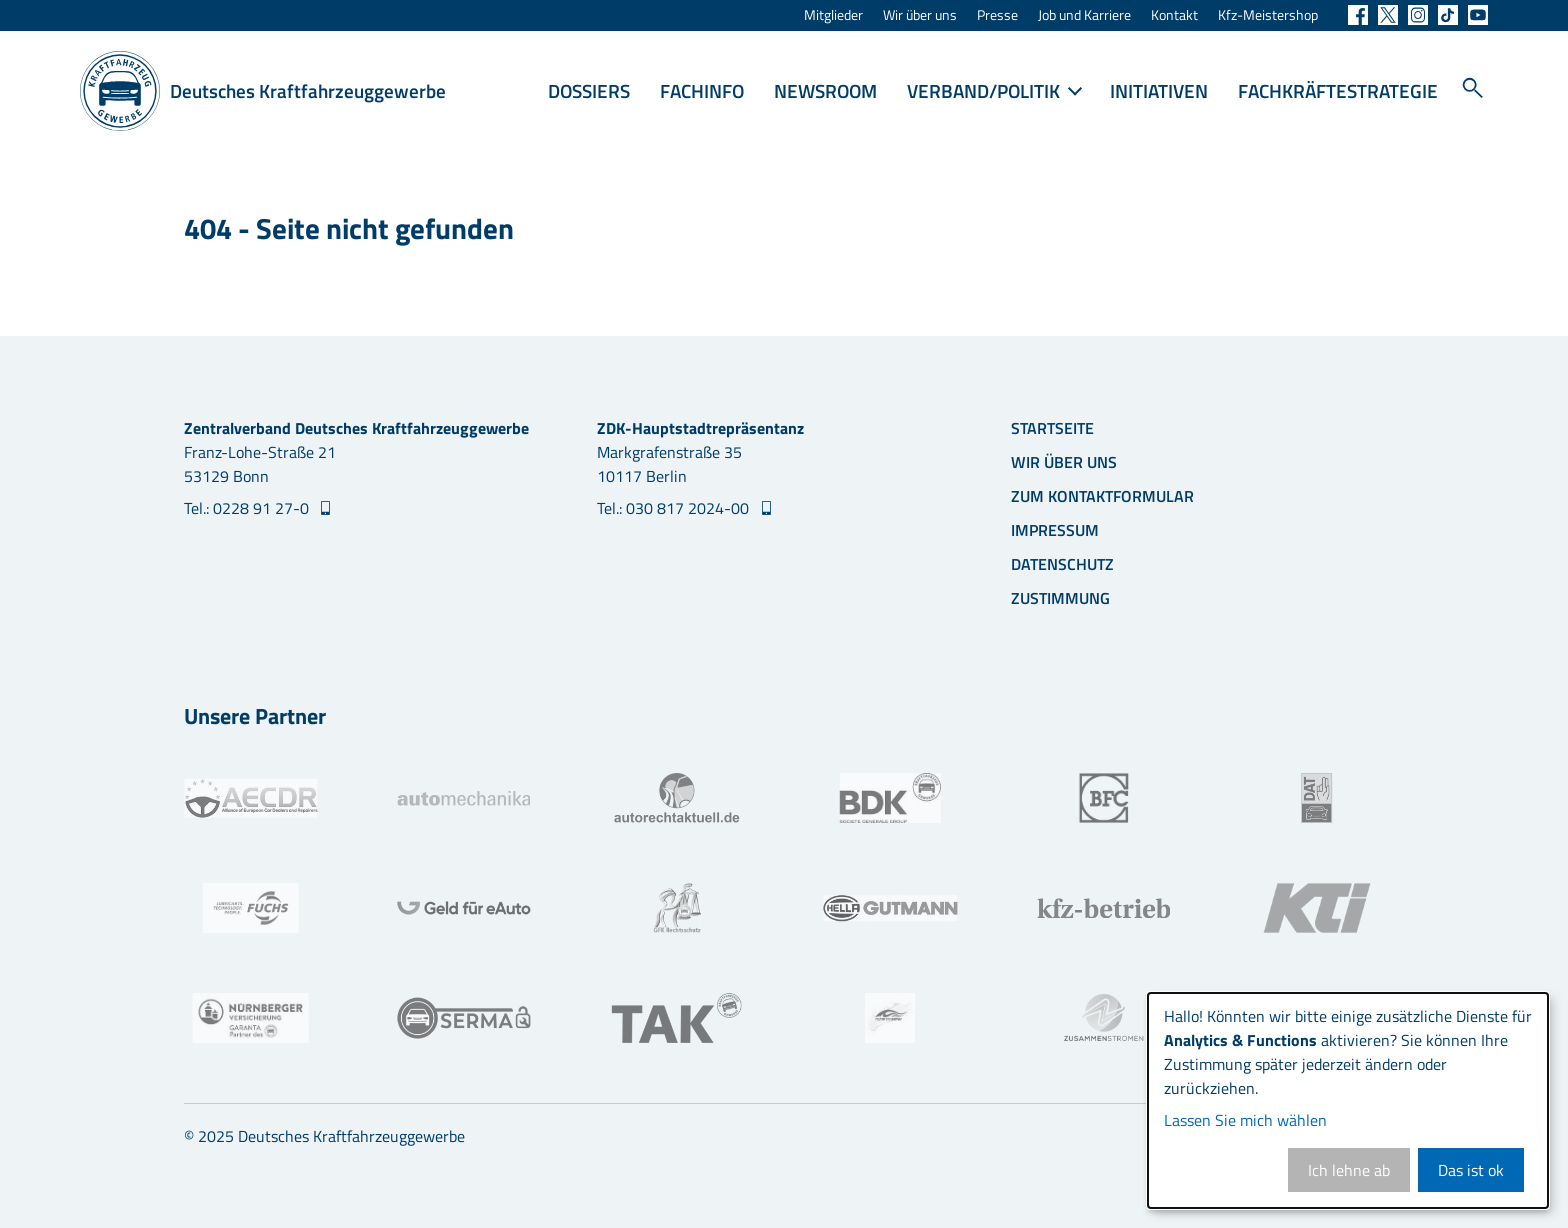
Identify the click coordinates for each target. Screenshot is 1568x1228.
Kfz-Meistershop (1268, 15)
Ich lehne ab (1349, 1170)
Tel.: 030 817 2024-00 (675, 508)
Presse (997, 15)
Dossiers (589, 90)
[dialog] (1348, 1100)
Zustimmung (1060, 598)
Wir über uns (920, 15)
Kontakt (1174, 15)
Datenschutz (1062, 564)
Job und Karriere (1084, 15)
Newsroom (825, 90)
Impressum (1055, 530)
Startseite (1052, 428)
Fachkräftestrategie (1338, 90)
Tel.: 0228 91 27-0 (248, 508)
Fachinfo (702, 90)
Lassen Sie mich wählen (1245, 1120)
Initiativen (1159, 90)
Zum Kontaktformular (1102, 496)
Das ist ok (1471, 1170)
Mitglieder (833, 15)
